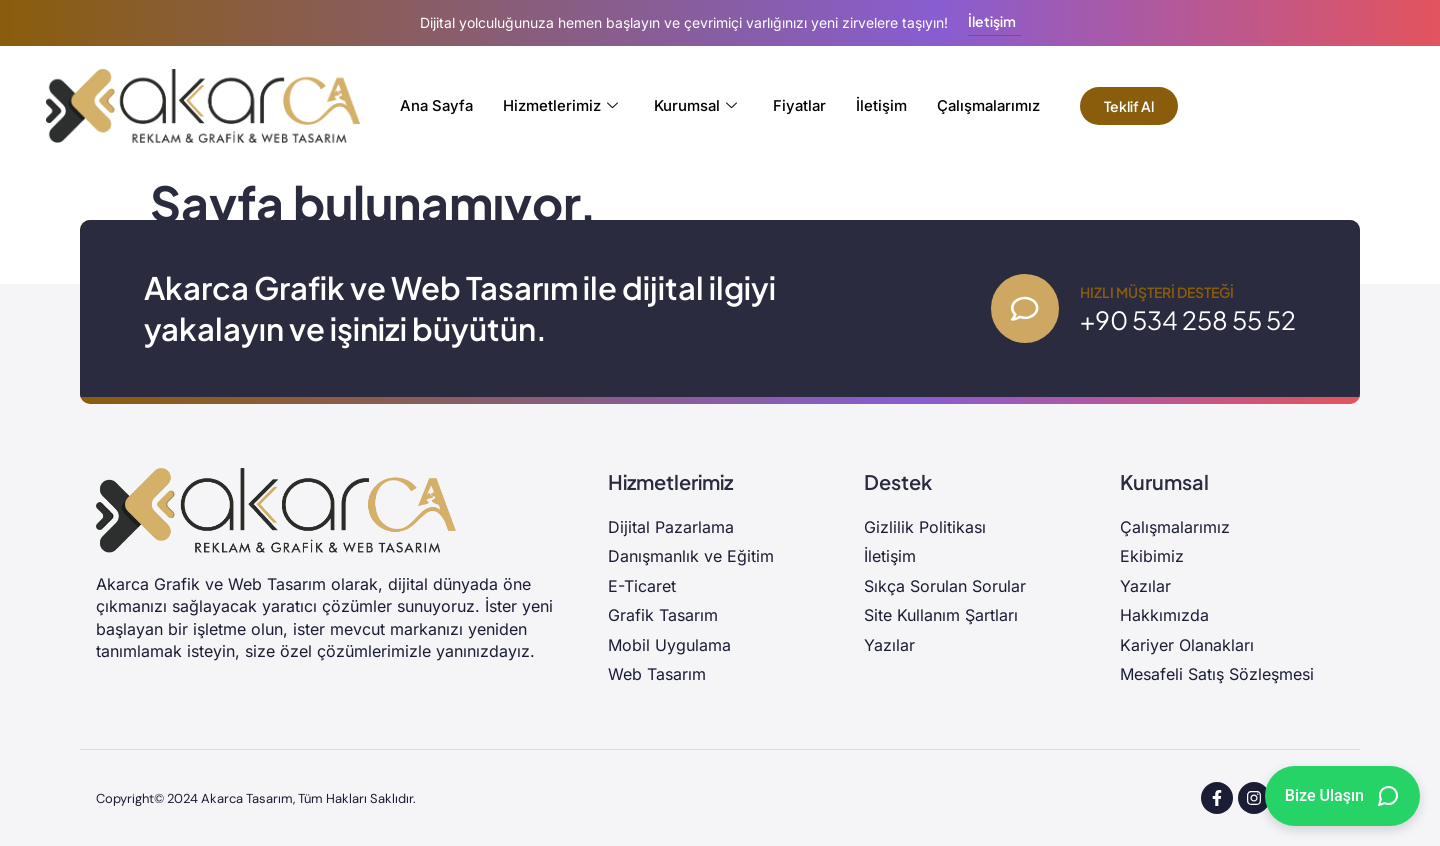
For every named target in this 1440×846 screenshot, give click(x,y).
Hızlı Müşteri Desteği (1157, 292)
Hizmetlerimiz (559, 106)
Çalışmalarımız (992, 105)
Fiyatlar (800, 105)
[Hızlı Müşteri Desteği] (1024, 309)
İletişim (883, 105)
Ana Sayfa (434, 105)
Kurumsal (695, 106)
